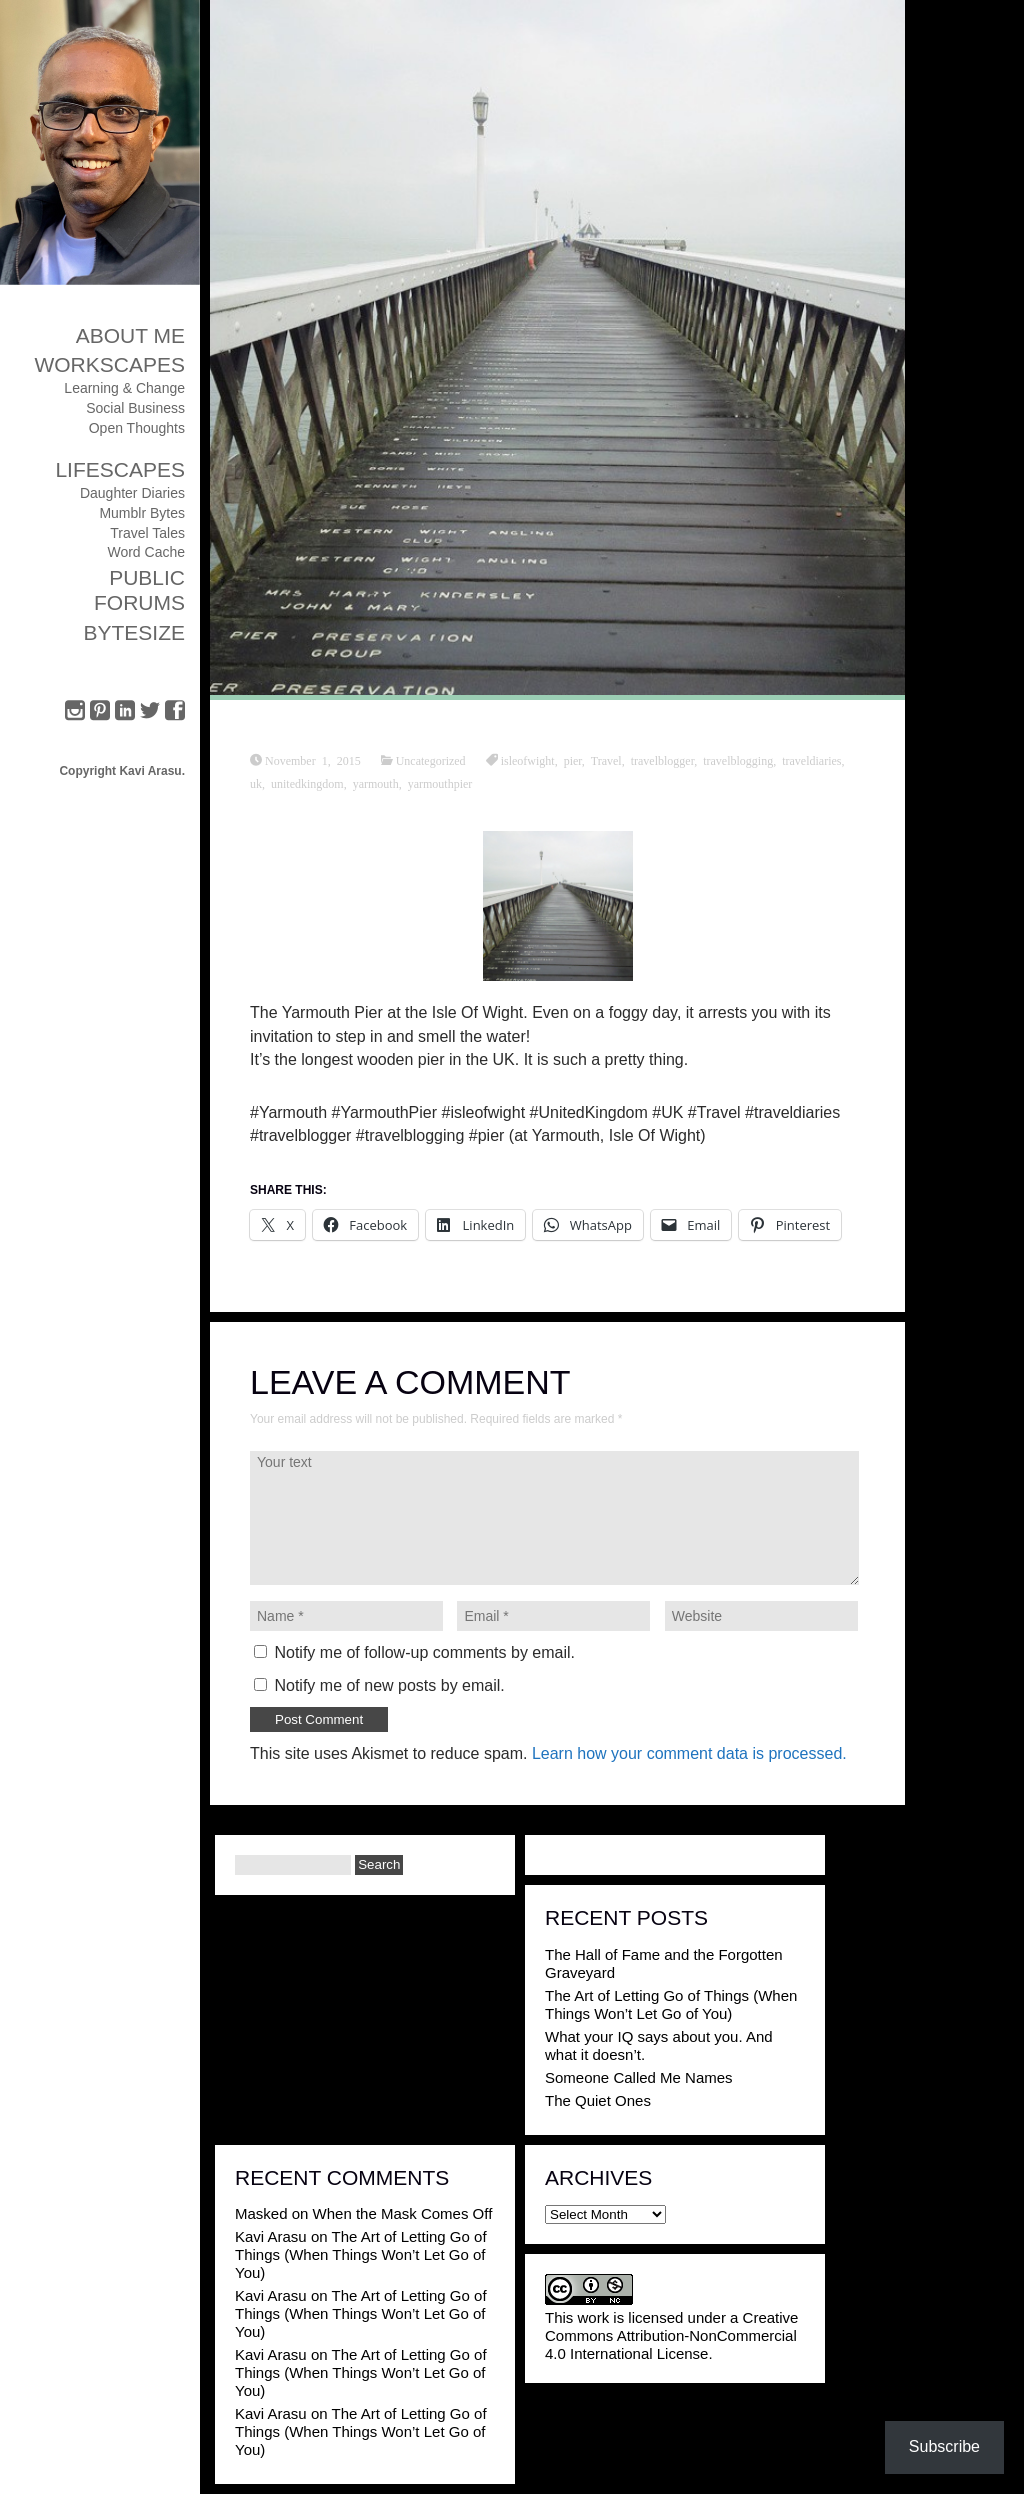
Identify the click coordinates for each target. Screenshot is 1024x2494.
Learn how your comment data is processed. (689, 1753)
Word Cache (146, 552)
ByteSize (134, 632)
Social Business (135, 408)
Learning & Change (124, 388)
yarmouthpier (440, 783)
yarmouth (376, 783)
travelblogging (738, 760)
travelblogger (663, 760)
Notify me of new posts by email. (389, 1685)
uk (256, 783)
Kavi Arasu (271, 2236)
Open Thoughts (137, 428)
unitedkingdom (307, 783)
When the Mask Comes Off (403, 2213)
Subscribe (944, 2446)
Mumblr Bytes (142, 513)
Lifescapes (120, 469)
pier (573, 760)
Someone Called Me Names (639, 2077)
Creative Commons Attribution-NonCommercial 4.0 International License (671, 2335)
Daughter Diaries (132, 493)
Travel (606, 760)
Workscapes (109, 364)
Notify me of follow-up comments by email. (424, 1652)
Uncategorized (431, 760)
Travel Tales (147, 533)
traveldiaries (811, 760)
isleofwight (528, 760)
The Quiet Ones (598, 2100)
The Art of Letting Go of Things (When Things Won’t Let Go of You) (671, 2004)
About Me (130, 335)
